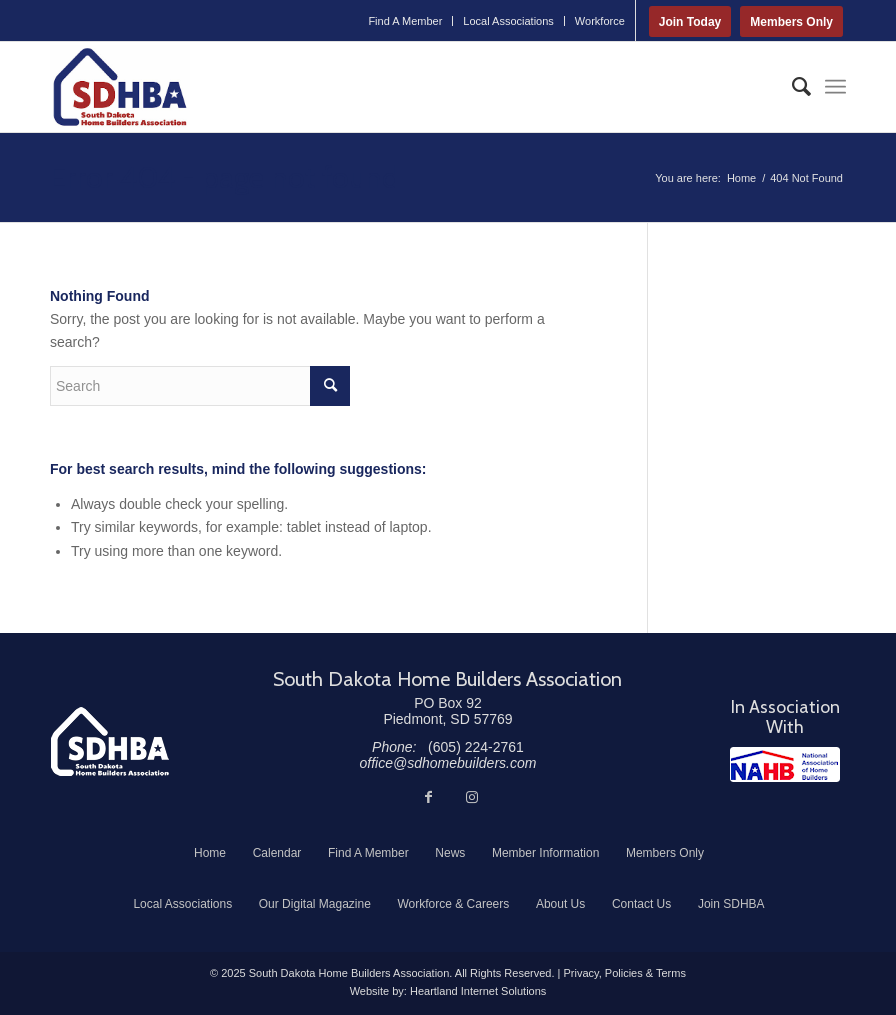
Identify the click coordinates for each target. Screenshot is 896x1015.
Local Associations (508, 21)
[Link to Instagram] (472, 797)
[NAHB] (785, 764)
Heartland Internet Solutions (478, 991)
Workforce (600, 21)
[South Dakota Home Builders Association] (120, 87)
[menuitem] (405, 21)
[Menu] (835, 87)
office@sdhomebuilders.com (448, 763)
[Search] (791, 87)
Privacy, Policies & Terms (624, 973)
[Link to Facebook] (428, 797)
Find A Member (405, 21)
